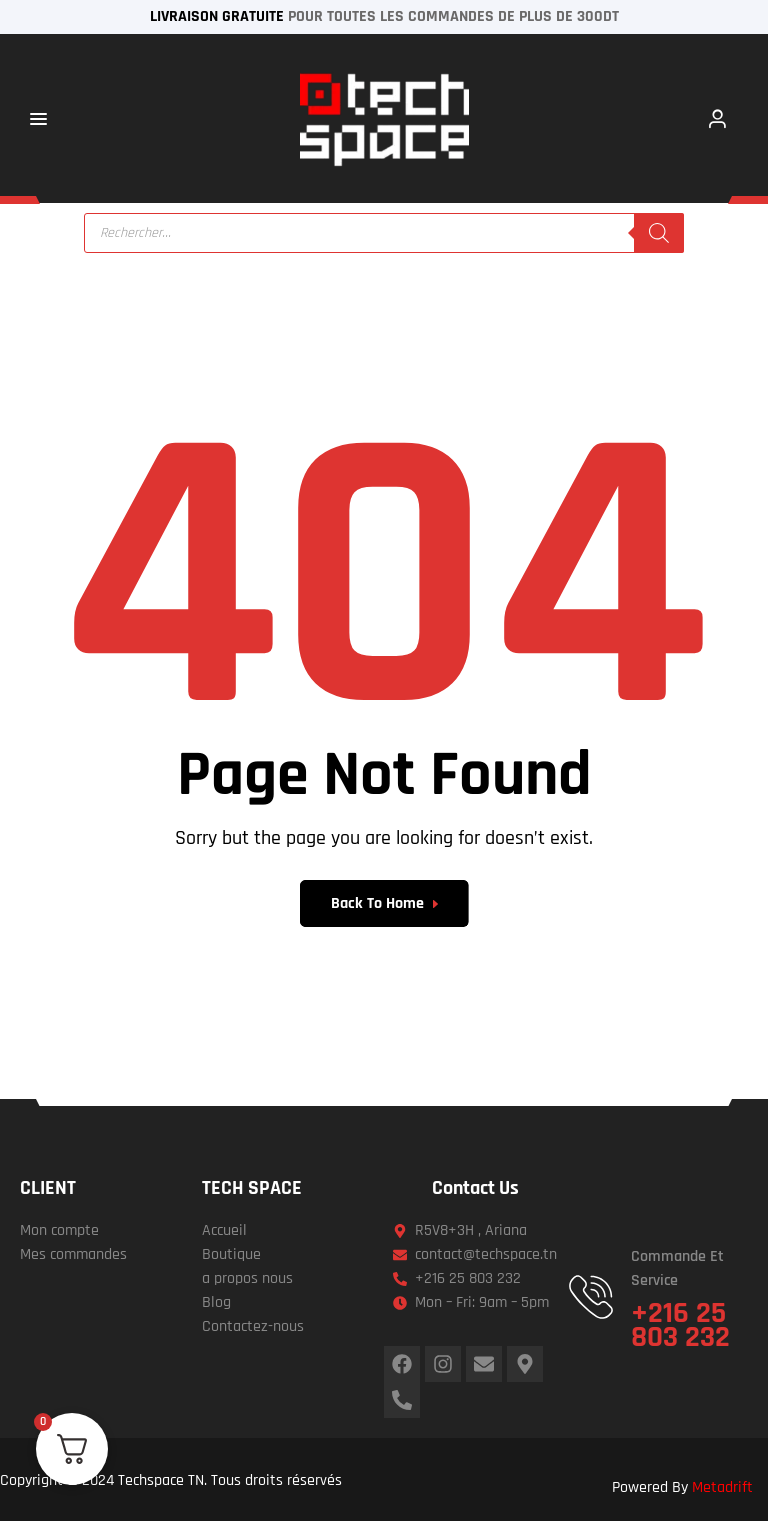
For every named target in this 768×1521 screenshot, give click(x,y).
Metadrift (722, 1487)
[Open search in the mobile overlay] (384, 233)
